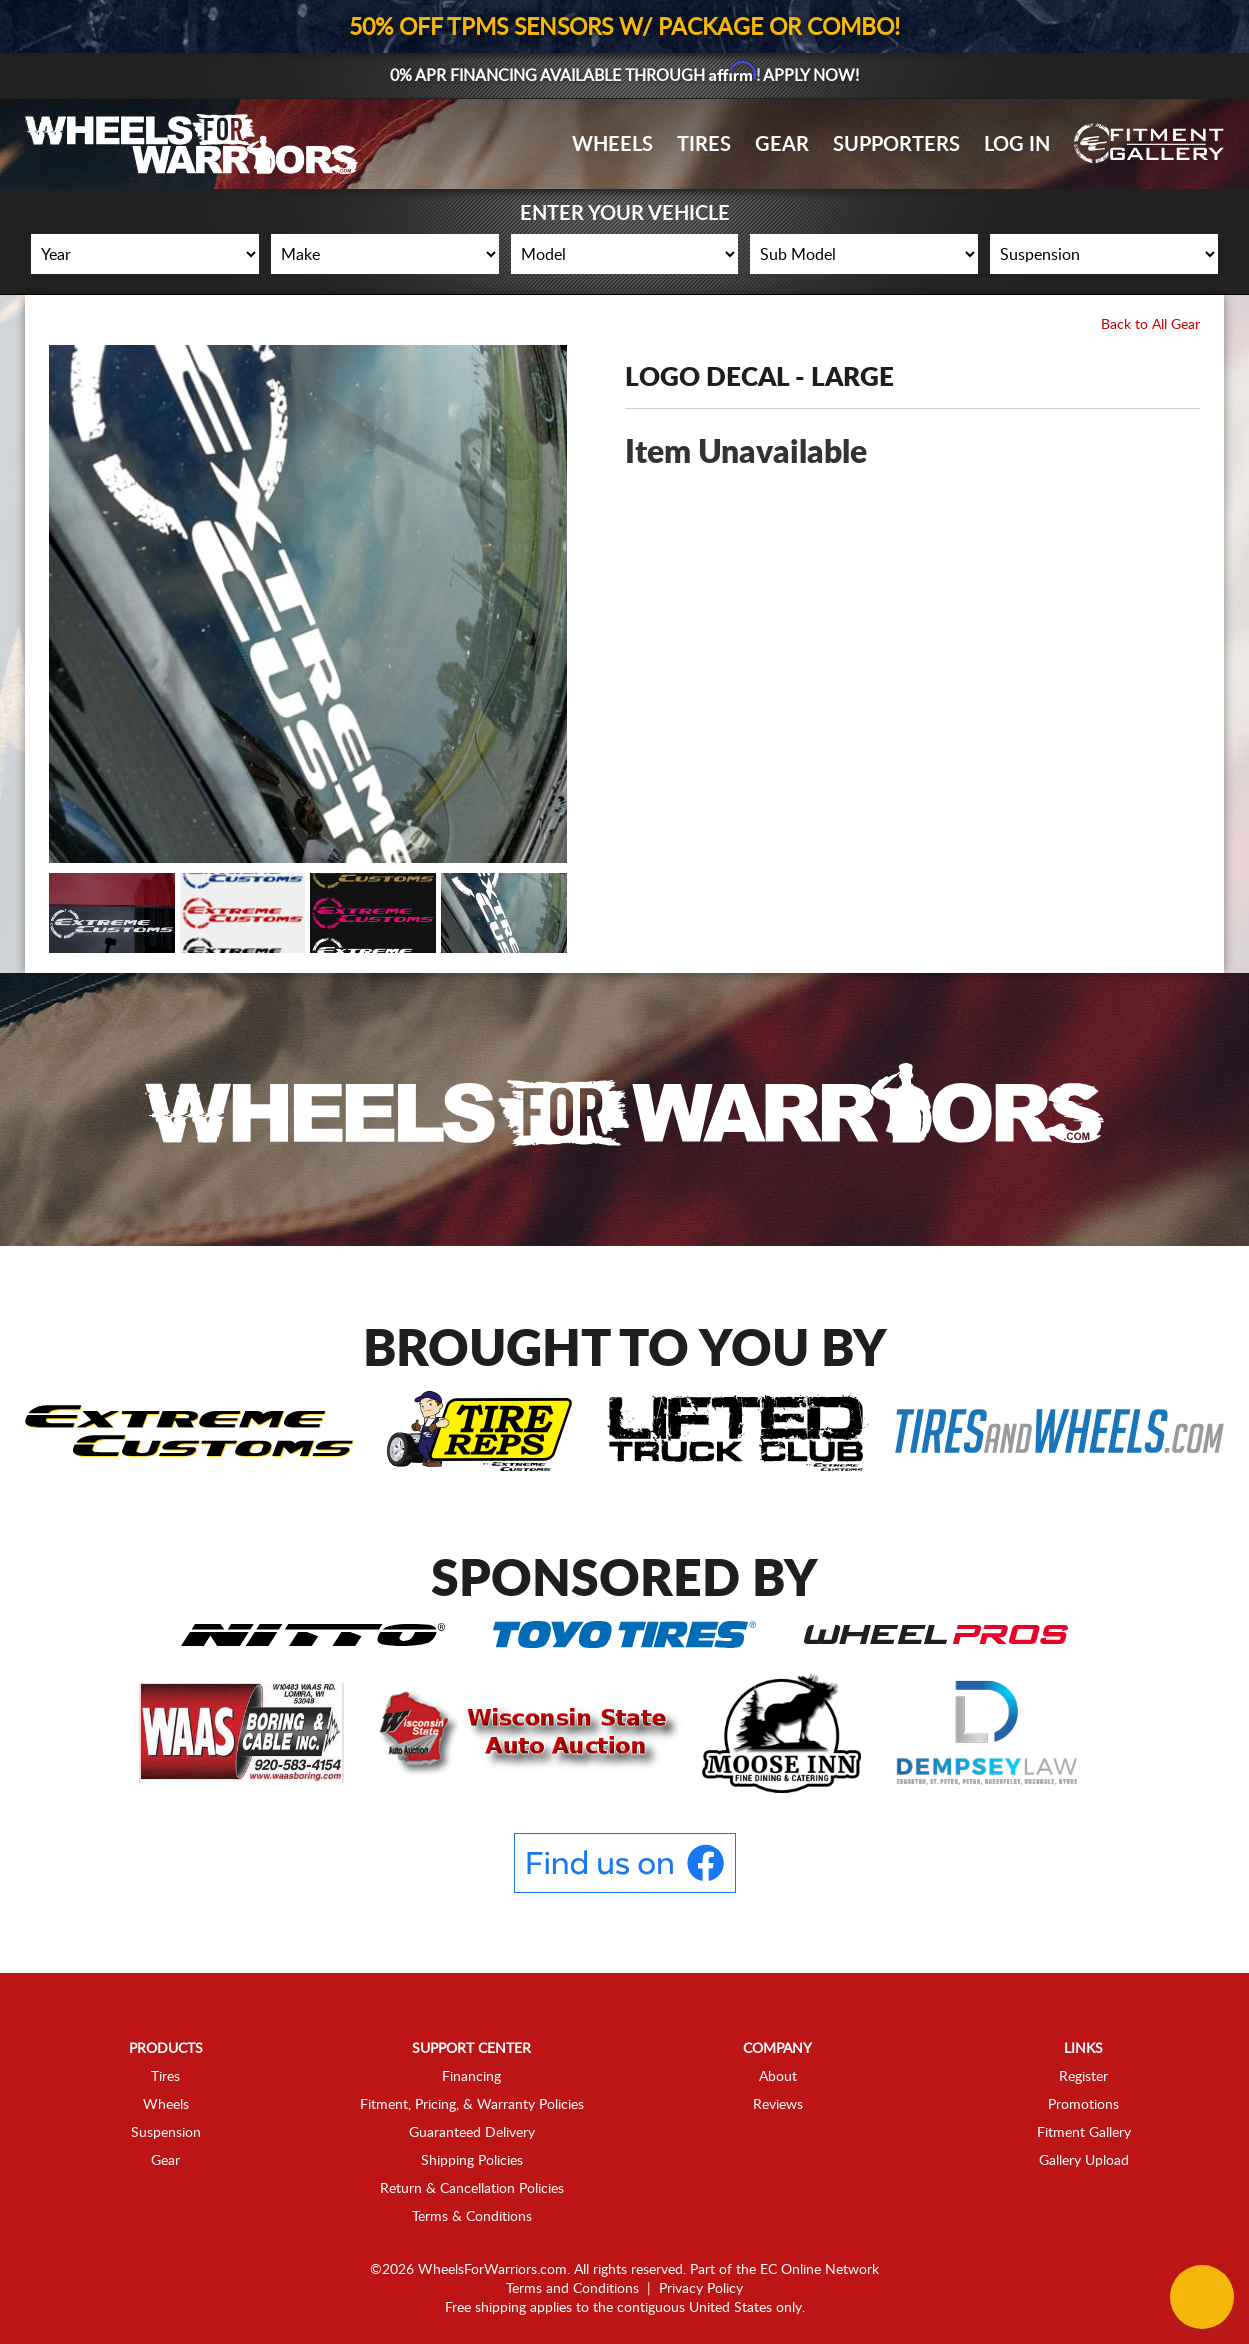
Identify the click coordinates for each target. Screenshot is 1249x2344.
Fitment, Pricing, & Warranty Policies (472, 2104)
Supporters (896, 145)
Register (1083, 2076)
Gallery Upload (1084, 2160)
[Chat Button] (1202, 2297)
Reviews (778, 2104)
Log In (1017, 145)
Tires (704, 145)
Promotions (1083, 2104)
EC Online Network (819, 2269)
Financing (471, 2076)
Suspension (166, 2132)
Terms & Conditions (472, 2216)
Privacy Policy (701, 2288)
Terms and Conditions (572, 2288)
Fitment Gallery (1084, 2132)
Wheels (612, 145)
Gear (782, 145)
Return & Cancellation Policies (472, 2188)
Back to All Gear (1150, 325)
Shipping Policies (472, 2160)
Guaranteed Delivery (472, 2132)
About (778, 2076)
